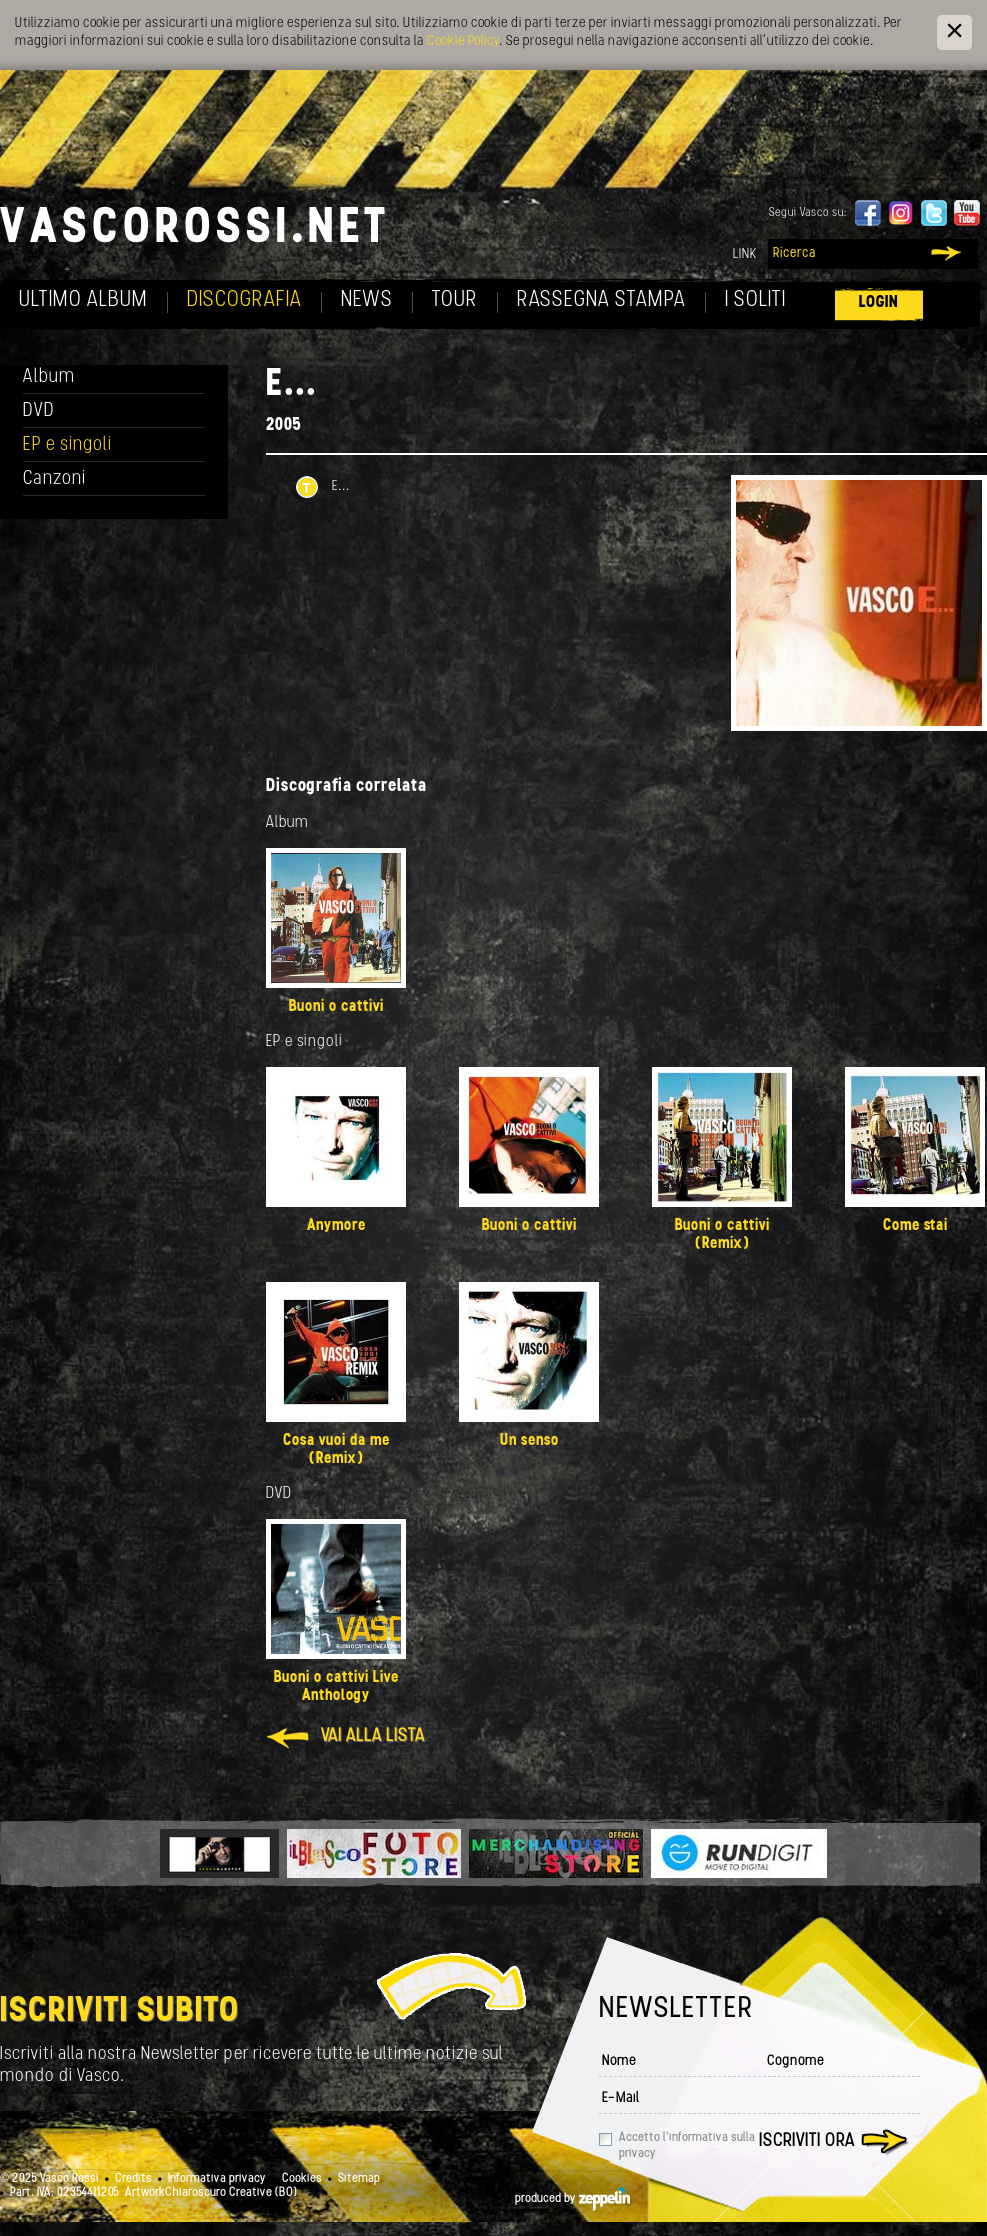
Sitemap (359, 2179)
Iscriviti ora (807, 2141)
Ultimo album (83, 300)
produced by (572, 2199)
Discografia (244, 300)
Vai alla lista (373, 1736)
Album (49, 377)
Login (879, 302)
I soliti (755, 300)
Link (745, 254)
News (367, 300)
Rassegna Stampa (601, 300)
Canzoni (54, 479)
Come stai (915, 1226)
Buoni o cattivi (336, 1007)
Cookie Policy (463, 41)
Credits (133, 2179)
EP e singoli (67, 445)
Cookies (302, 2179)
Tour (455, 300)
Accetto (687, 2146)
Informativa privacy (217, 2179)
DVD (39, 411)
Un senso (529, 1441)
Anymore (336, 1226)
